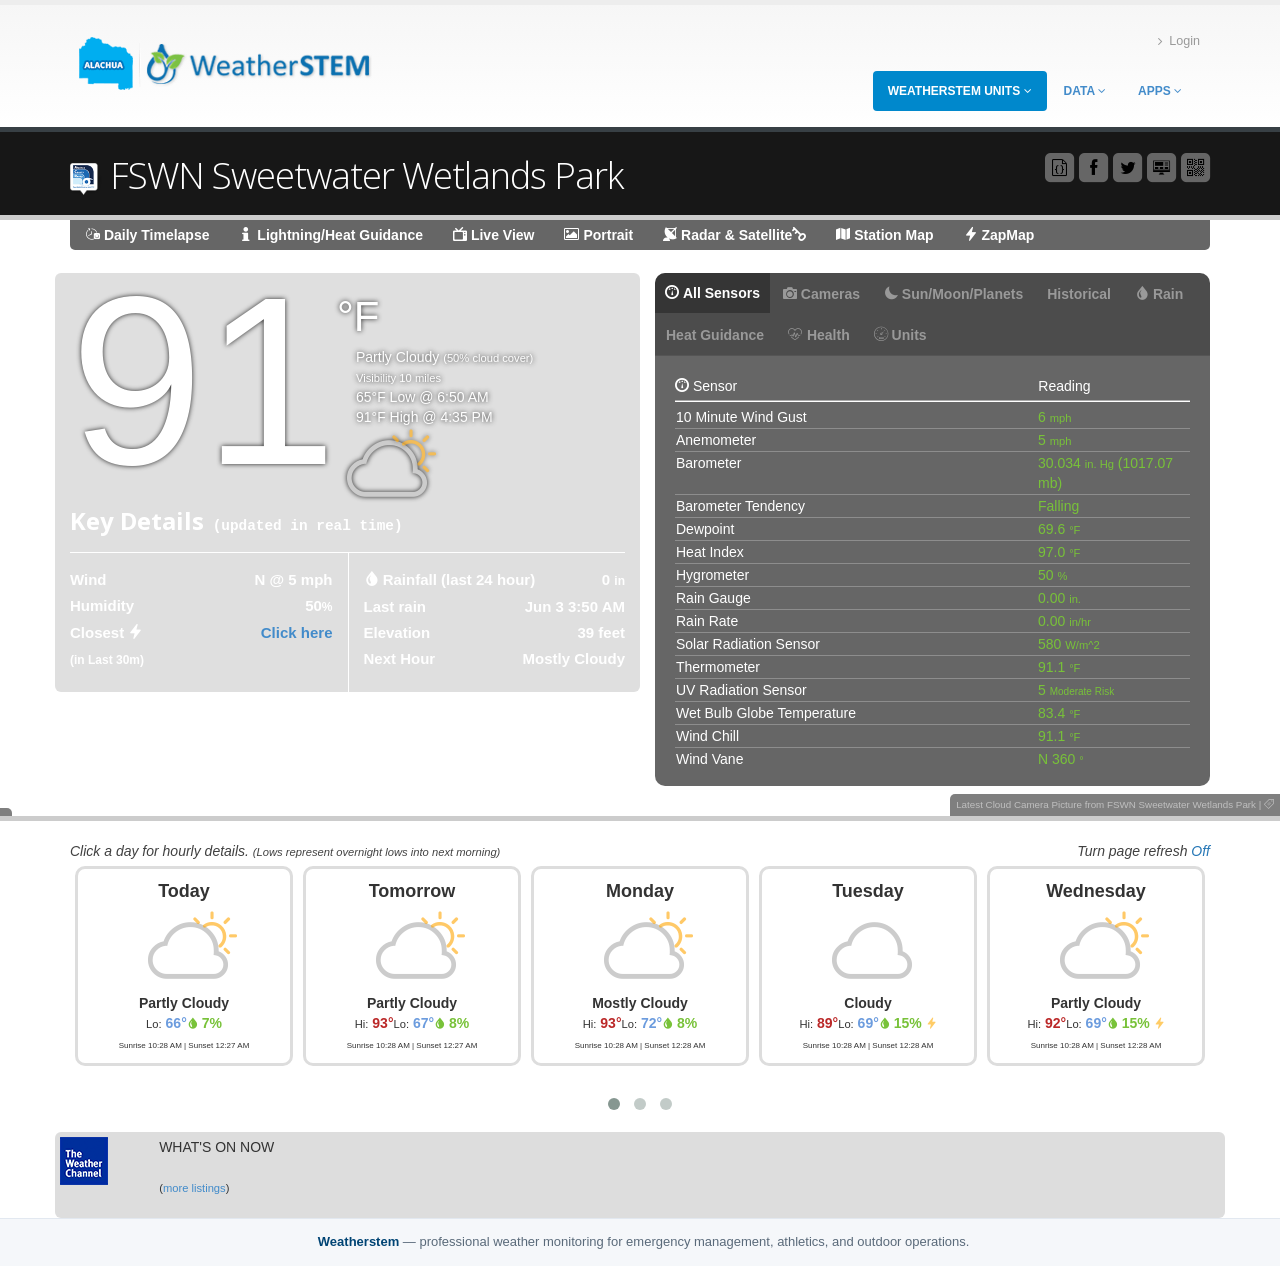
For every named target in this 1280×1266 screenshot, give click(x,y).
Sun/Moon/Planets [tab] (953, 294)
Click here (297, 632)
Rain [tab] (1159, 294)
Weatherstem (358, 1241)
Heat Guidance (715, 335)
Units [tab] (900, 335)
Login (1179, 41)
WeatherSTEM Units (960, 91)
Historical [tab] (1079, 294)
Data (1085, 91)
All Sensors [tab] (712, 293)
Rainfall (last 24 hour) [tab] (459, 579)
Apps (1160, 91)
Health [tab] (819, 335)
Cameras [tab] (821, 294)
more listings (194, 1188)
